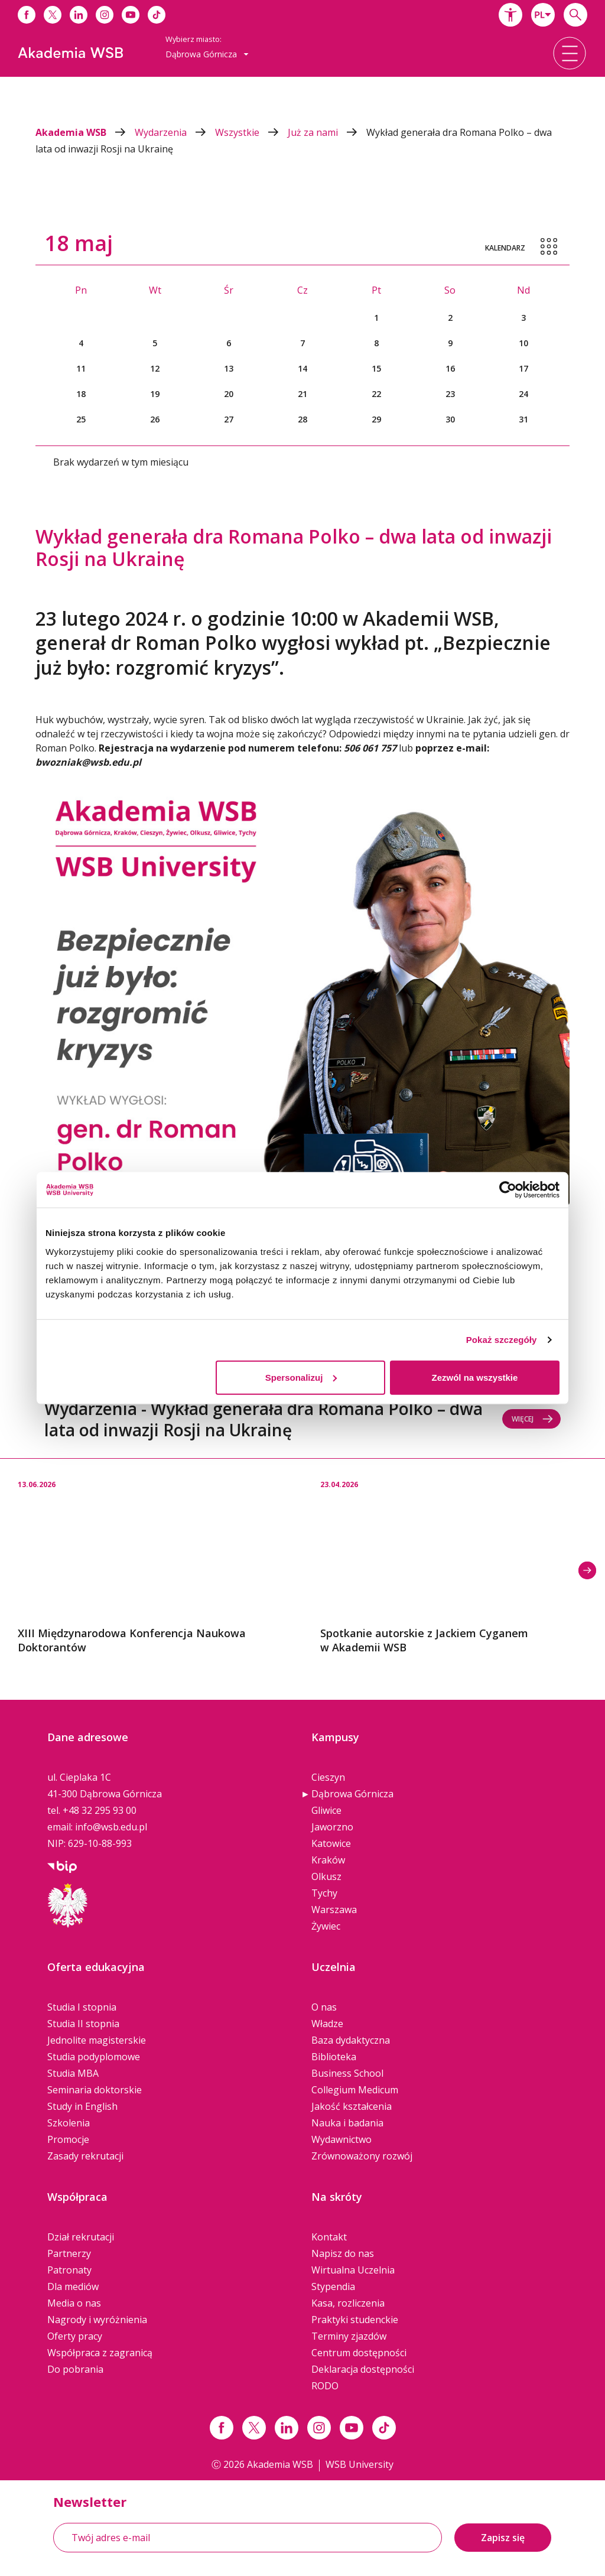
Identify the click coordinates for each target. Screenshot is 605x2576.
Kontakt (329, 2236)
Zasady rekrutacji (85, 2155)
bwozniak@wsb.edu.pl (88, 762)
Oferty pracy (74, 2336)
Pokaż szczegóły (501, 1340)
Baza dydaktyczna (350, 2040)
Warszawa (334, 1909)
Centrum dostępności (358, 2352)
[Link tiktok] (384, 2428)
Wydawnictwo (341, 2139)
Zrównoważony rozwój (361, 2155)
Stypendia (333, 2286)
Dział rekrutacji (80, 2236)
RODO (325, 2385)
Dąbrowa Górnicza (352, 1793)
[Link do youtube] (130, 15)
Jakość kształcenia (351, 2106)
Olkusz (326, 1876)
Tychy (324, 1893)
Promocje (68, 2139)
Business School (347, 2073)
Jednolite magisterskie (96, 2040)
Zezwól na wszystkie (475, 1377)
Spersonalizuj (301, 1377)
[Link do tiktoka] (156, 15)
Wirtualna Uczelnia (353, 2269)
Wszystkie (251, 132)
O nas (324, 2007)
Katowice (331, 1843)
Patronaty (69, 2269)
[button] (510, 15)
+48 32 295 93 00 (99, 1810)
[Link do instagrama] (104, 15)
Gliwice (326, 1810)
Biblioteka (333, 2056)
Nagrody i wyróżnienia (97, 2319)
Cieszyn (328, 1777)
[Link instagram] (319, 2428)
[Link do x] (52, 15)
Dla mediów (73, 2286)
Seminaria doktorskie (94, 2089)
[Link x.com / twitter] (254, 2428)
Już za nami (327, 132)
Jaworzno (332, 1826)
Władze (327, 2023)
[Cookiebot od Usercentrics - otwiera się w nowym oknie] (508, 1190)
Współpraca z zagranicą (99, 2352)
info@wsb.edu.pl (111, 1826)
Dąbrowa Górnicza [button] (207, 54)
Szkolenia (68, 2122)
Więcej (533, 1419)
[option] (151, 1556)
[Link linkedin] (286, 2428)
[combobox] (543, 15)
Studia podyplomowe (93, 2056)
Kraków (328, 1859)
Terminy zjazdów (348, 2336)
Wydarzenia (175, 132)
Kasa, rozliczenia (348, 2303)
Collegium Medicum (354, 2089)
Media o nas (74, 2303)
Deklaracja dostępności (362, 2369)
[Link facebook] (221, 2428)
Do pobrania (75, 2369)
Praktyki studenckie (354, 2319)
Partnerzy (69, 2253)
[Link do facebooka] (26, 15)
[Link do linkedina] (78, 15)
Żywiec (325, 1926)
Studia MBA (73, 2073)
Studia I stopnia (81, 2007)
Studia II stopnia (83, 2023)
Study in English (82, 2106)
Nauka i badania (347, 2122)
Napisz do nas (342, 2253)
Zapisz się (503, 2537)
